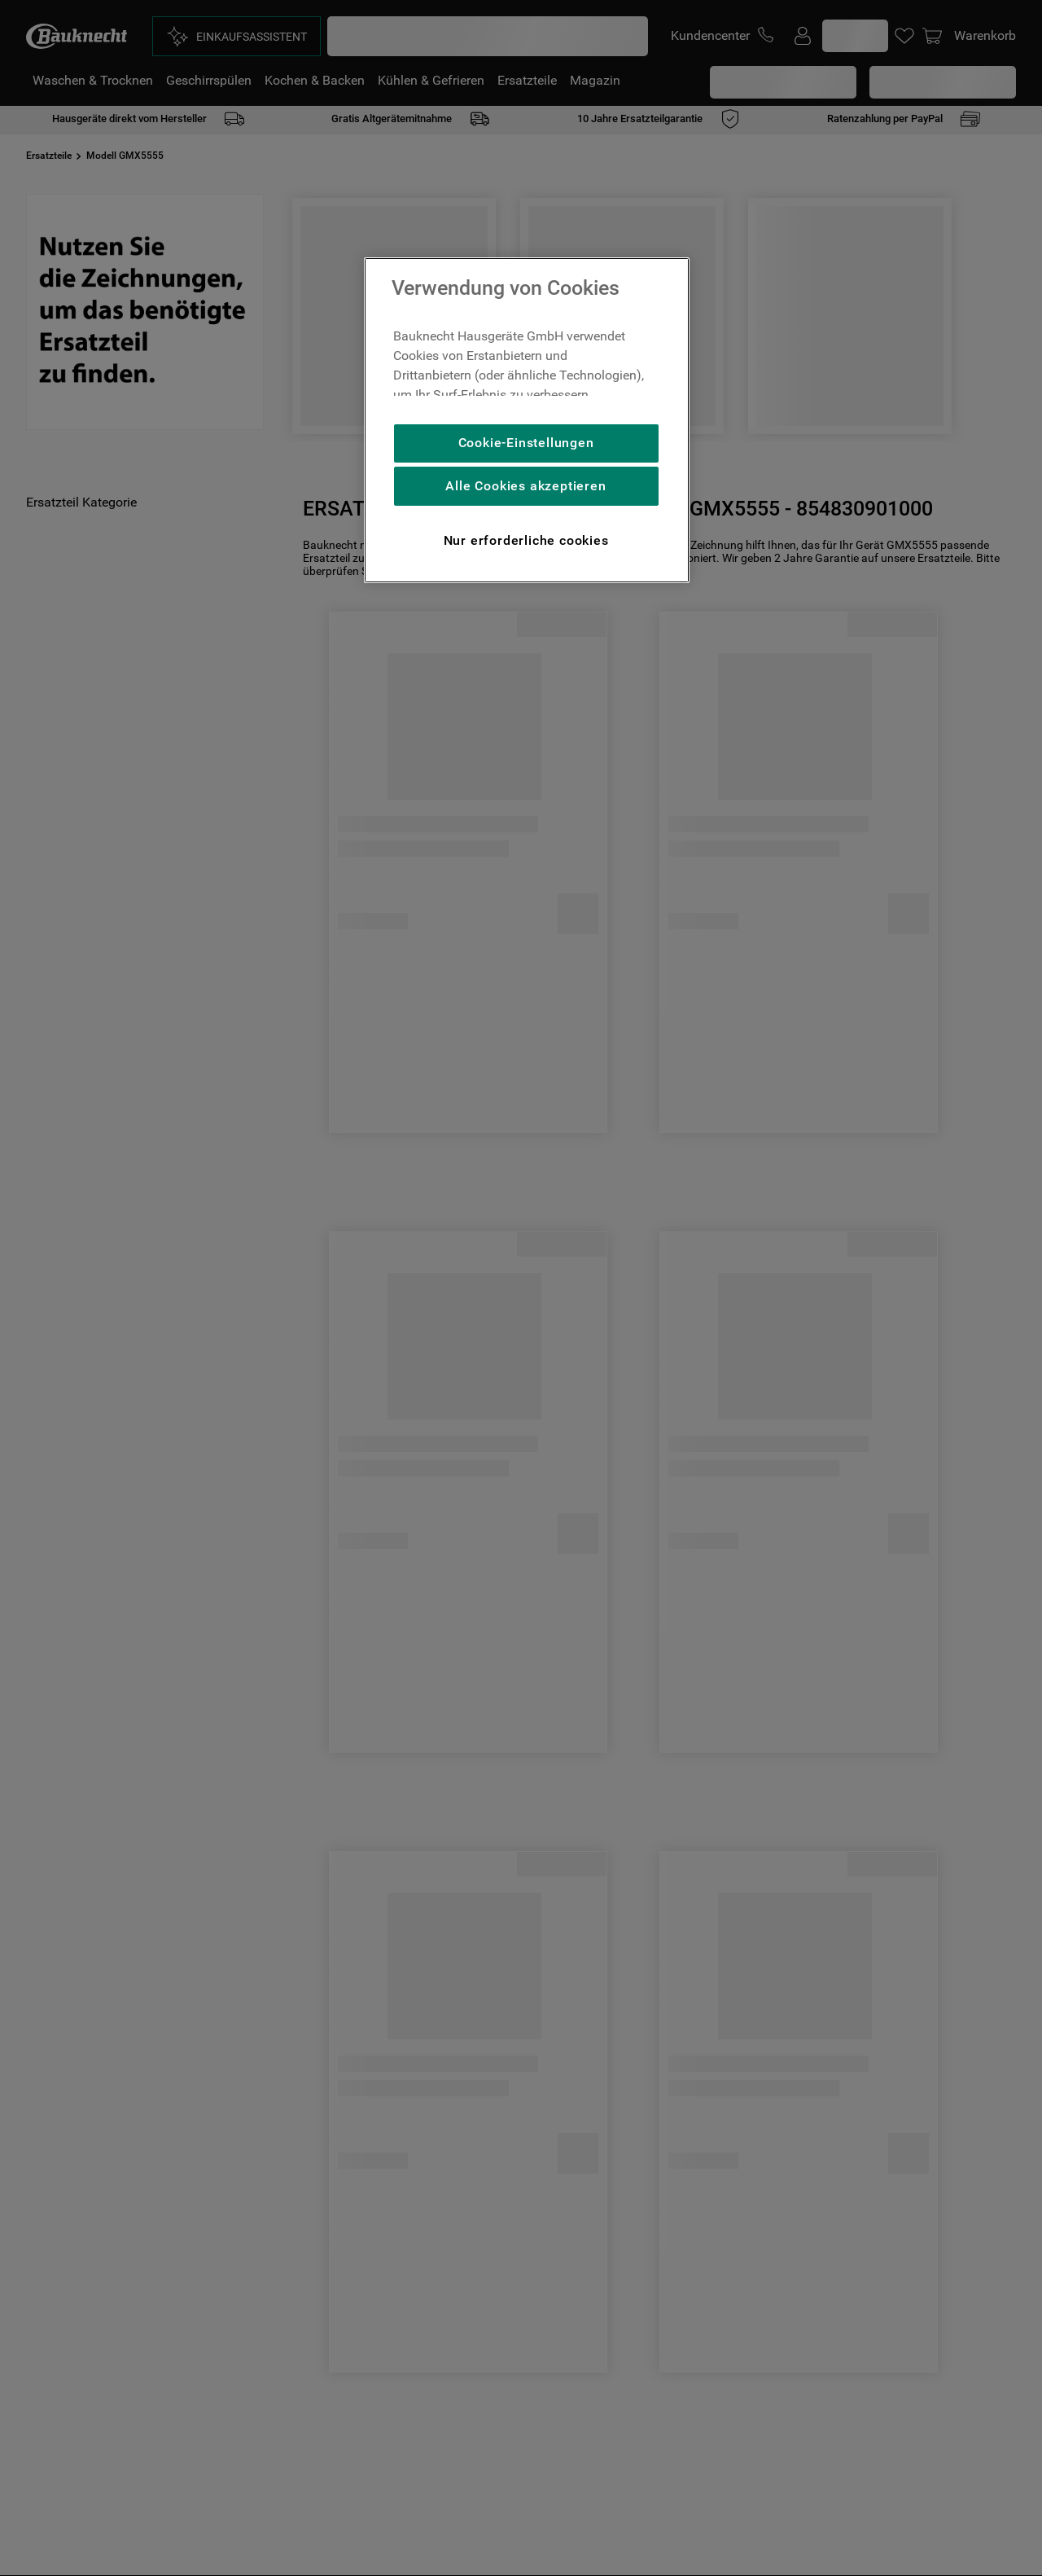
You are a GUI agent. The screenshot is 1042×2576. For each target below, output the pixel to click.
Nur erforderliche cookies (526, 540)
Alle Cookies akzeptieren (525, 486)
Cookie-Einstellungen (526, 442)
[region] (527, 420)
